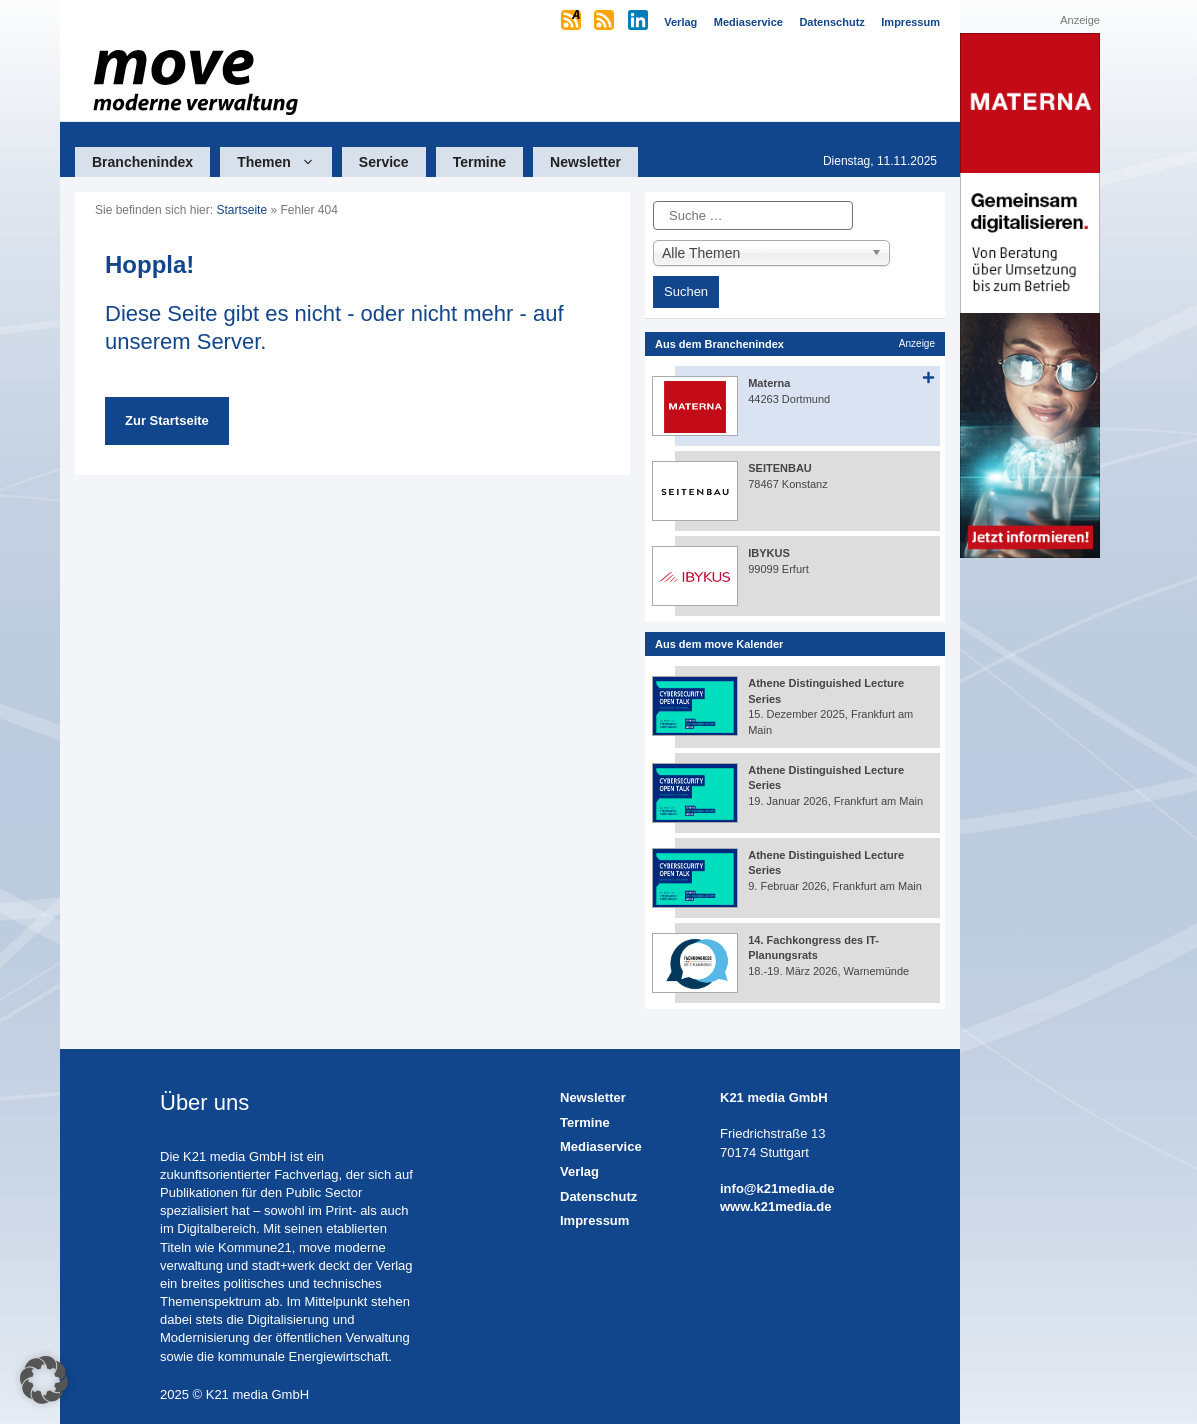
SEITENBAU (780, 468)
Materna (769, 383)
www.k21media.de (776, 1206)
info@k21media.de (777, 1188)
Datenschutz (598, 1196)
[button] (44, 1380)
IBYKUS (769, 553)
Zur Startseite (167, 420)
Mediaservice (601, 1146)
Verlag (579, 1171)
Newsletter (585, 162)
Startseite (241, 210)
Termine (479, 162)
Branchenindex (142, 162)
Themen (284, 162)
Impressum (594, 1220)
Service (384, 162)
